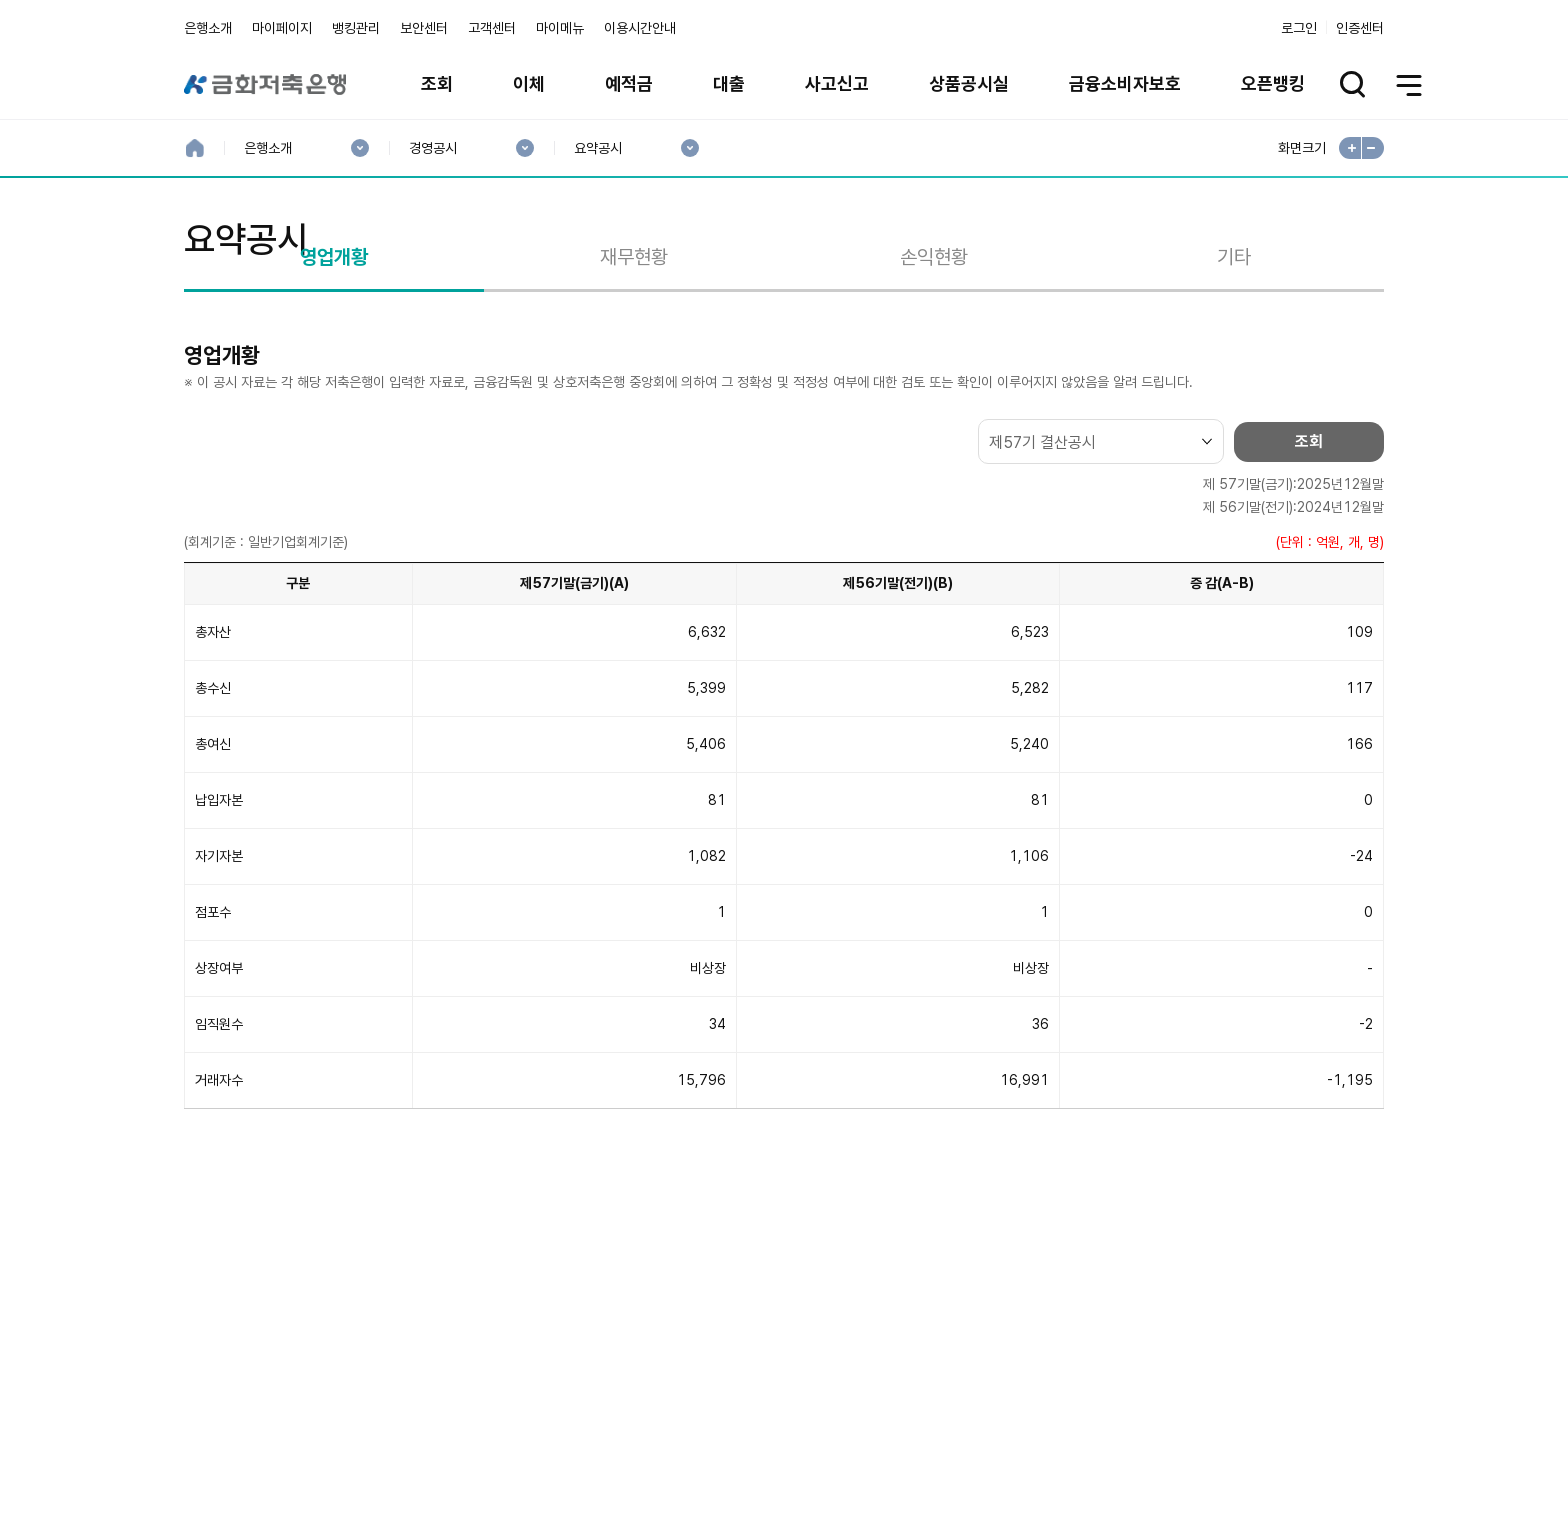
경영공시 (432, 148)
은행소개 (208, 28)
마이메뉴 (560, 28)
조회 (437, 83)
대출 (729, 83)
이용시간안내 (640, 28)
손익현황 (934, 353)
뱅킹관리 (356, 28)
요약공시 (597, 148)
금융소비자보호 (1125, 83)
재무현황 (634, 353)
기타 (1234, 353)
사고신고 (837, 83)
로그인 (1299, 28)
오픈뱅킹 (1273, 83)
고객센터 (492, 28)
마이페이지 (282, 28)
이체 (529, 83)
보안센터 (424, 28)
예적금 (629, 83)
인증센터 (1360, 28)
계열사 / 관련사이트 (1199, 1455)
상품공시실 (969, 83)
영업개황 (334, 353)
